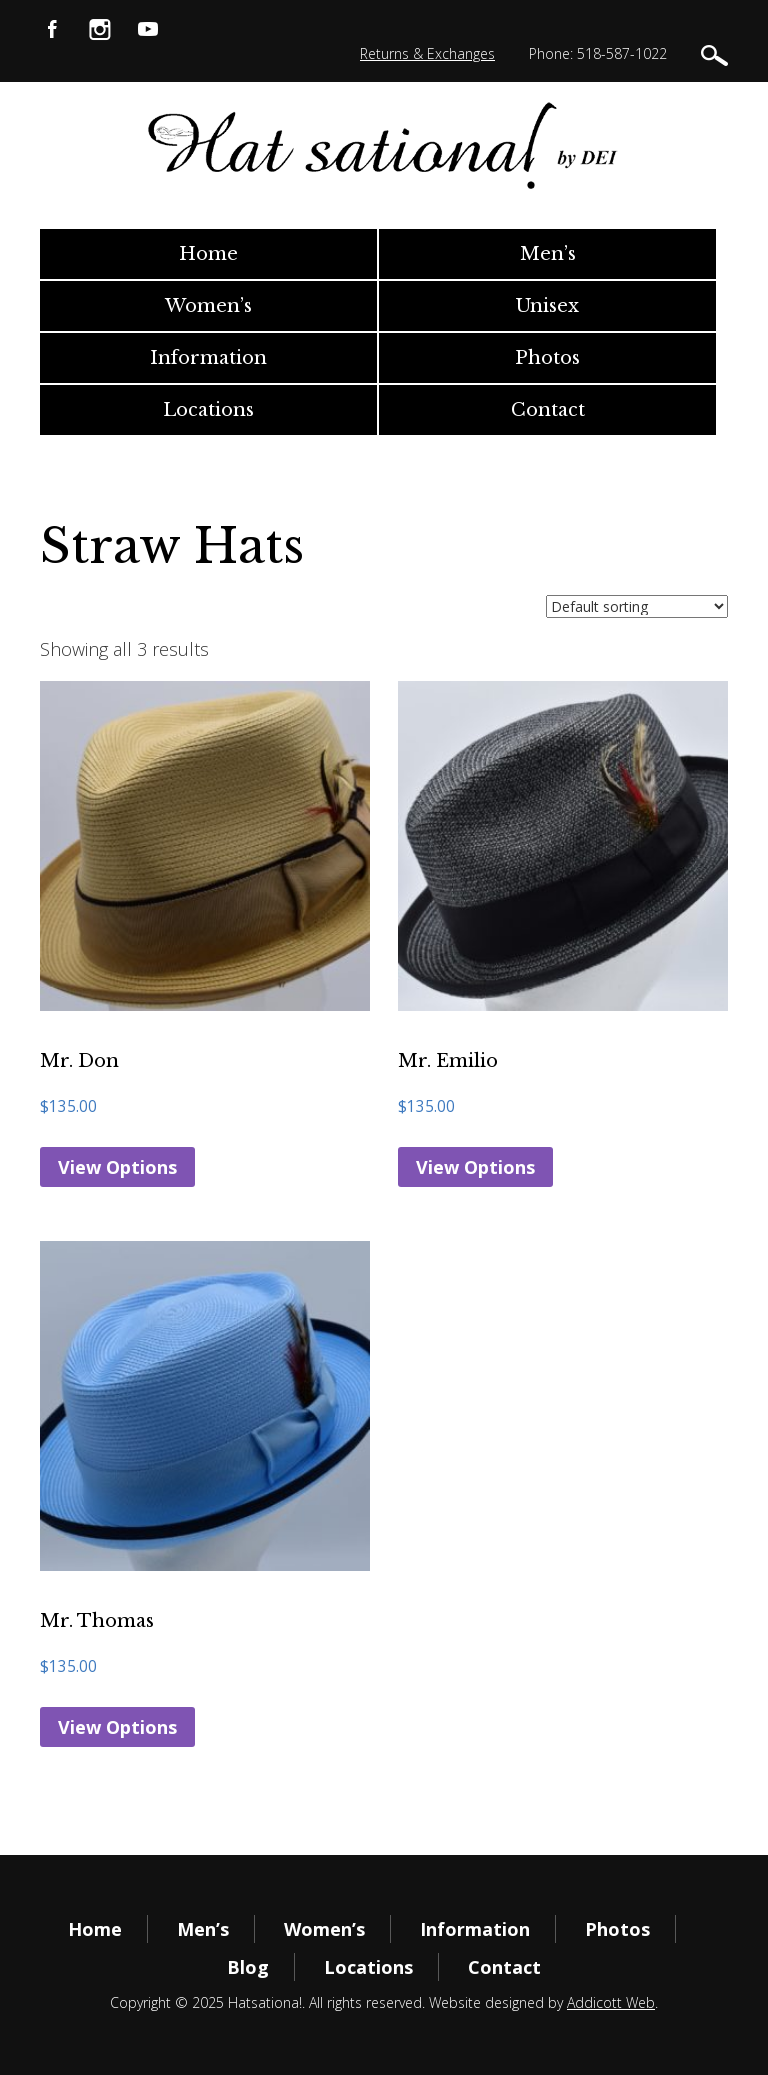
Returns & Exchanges (427, 53)
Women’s (208, 306)
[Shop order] (637, 606)
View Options (117, 1167)
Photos (547, 358)
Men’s (548, 254)
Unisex (547, 306)
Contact (548, 410)
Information (208, 358)
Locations (208, 410)
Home (208, 254)
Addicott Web (611, 2002)
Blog (248, 1967)
